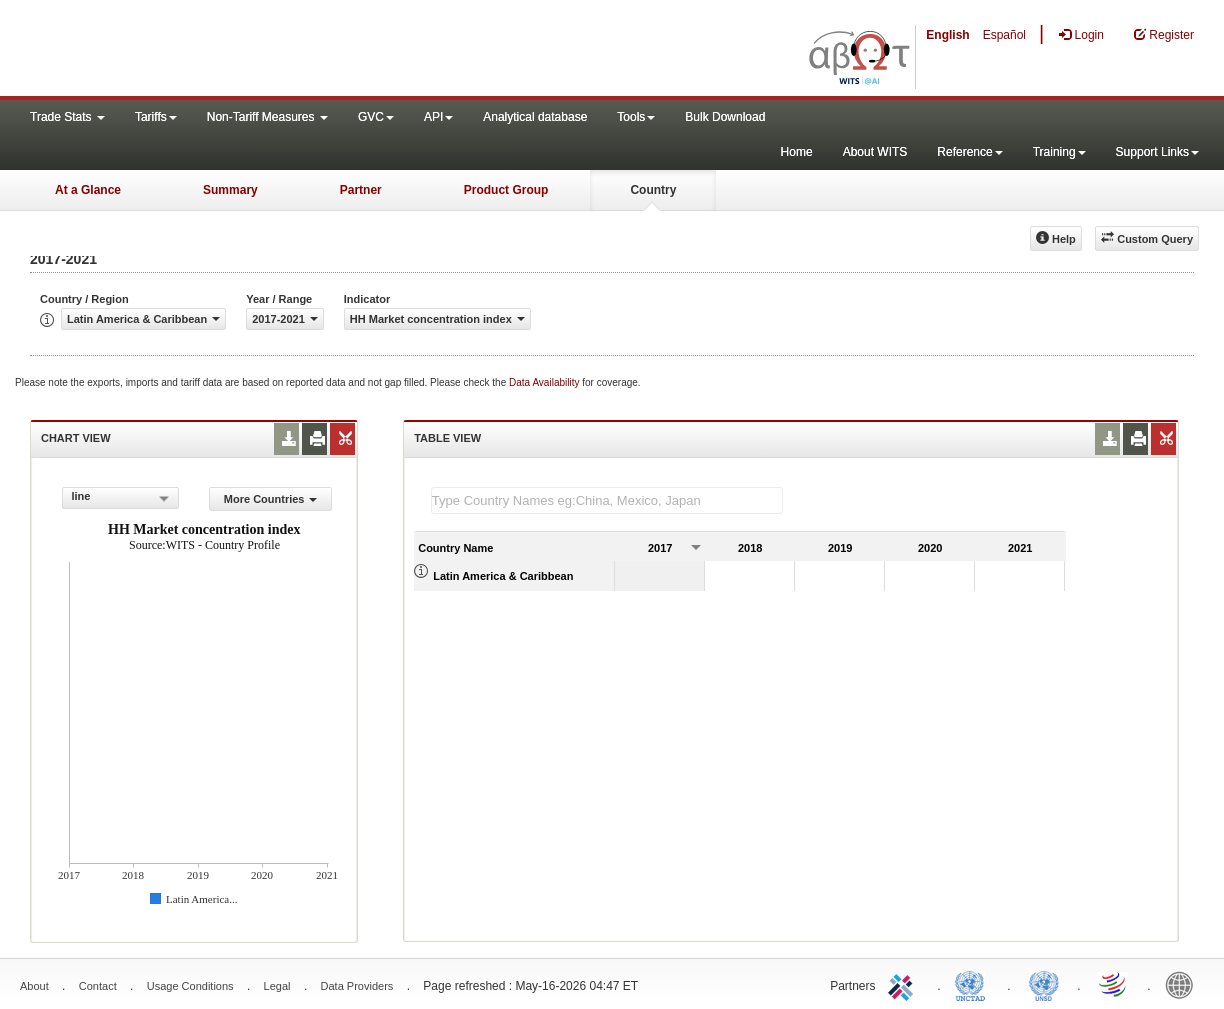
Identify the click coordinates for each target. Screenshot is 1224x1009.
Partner (361, 190)
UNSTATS (1044, 984)
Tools (636, 117)
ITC (904, 984)
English (947, 35)
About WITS (875, 152)
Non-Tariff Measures (267, 117)
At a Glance (88, 190)
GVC (376, 117)
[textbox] (607, 500)
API (438, 117)
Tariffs (156, 117)
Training (1059, 152)
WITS (200, 50)
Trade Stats (67, 117)
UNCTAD (974, 984)
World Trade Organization (1114, 984)
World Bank (1184, 984)
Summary (230, 190)
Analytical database (535, 117)
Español (1004, 35)
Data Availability (545, 382)
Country (653, 190)
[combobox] (120, 498)
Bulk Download (725, 117)
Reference (969, 152)
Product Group (506, 190)
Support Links (1157, 152)
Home (797, 152)
